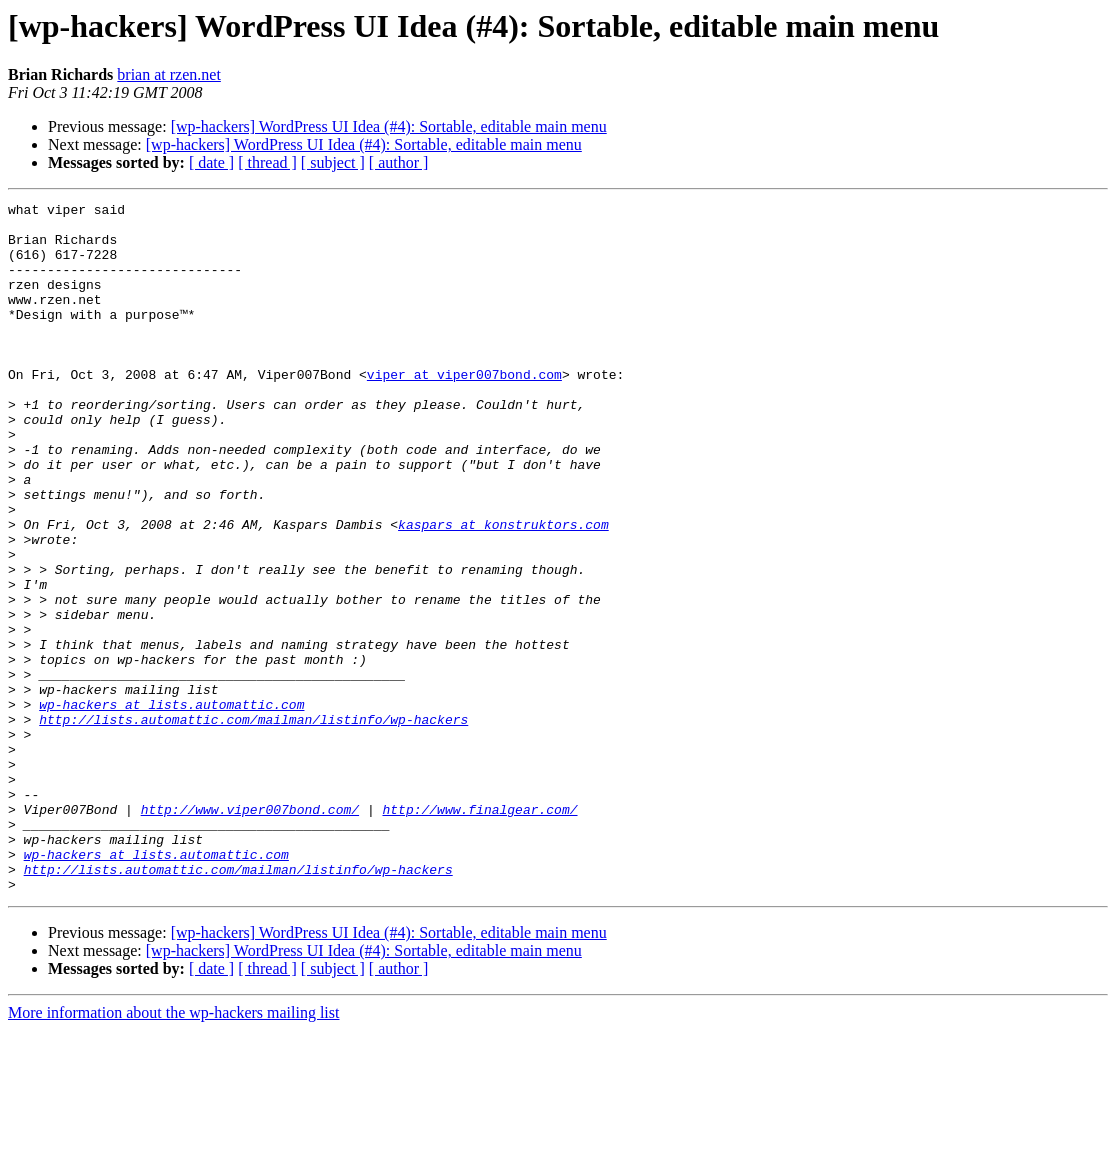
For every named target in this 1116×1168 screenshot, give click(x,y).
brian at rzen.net (169, 74)
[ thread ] (267, 162)
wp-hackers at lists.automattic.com (171, 806)
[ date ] (211, 162)
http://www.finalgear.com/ (479, 932)
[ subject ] (333, 162)
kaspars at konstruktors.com (503, 590)
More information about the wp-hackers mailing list (173, 1150)
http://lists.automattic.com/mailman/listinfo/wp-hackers (253, 824)
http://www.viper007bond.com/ (250, 932)
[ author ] (399, 162)
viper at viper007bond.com (464, 410)
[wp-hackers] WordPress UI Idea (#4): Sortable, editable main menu (389, 126)
